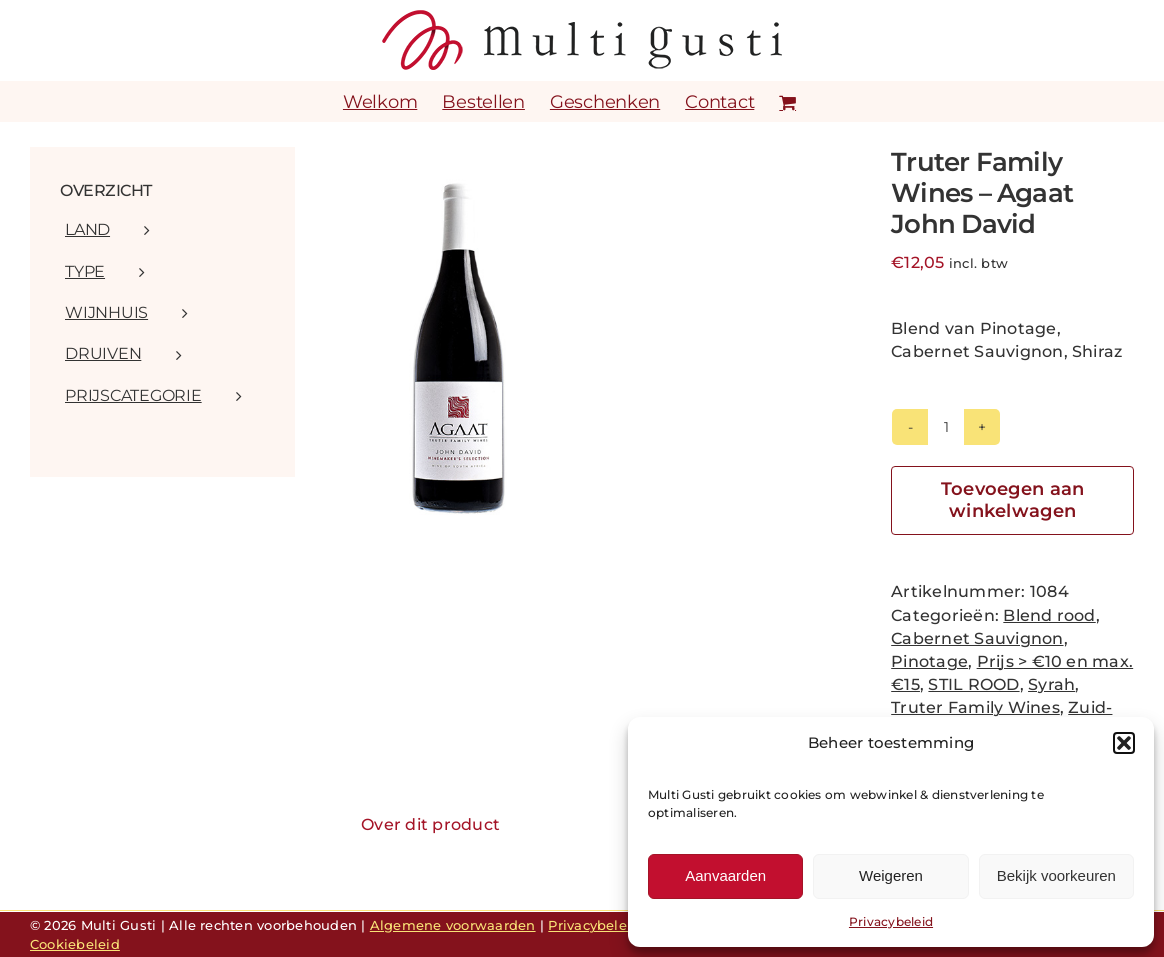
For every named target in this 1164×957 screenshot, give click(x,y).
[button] (1124, 743)
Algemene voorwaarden (453, 925)
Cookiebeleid (75, 944)
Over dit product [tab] (430, 824)
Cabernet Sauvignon (977, 638)
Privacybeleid (891, 921)
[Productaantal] (946, 427)
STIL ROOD (973, 684)
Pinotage (929, 661)
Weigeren (891, 875)
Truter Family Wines (975, 707)
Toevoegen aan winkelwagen (1013, 500)
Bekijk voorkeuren (1056, 875)
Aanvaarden (725, 875)
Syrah (1051, 684)
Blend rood (1049, 615)
